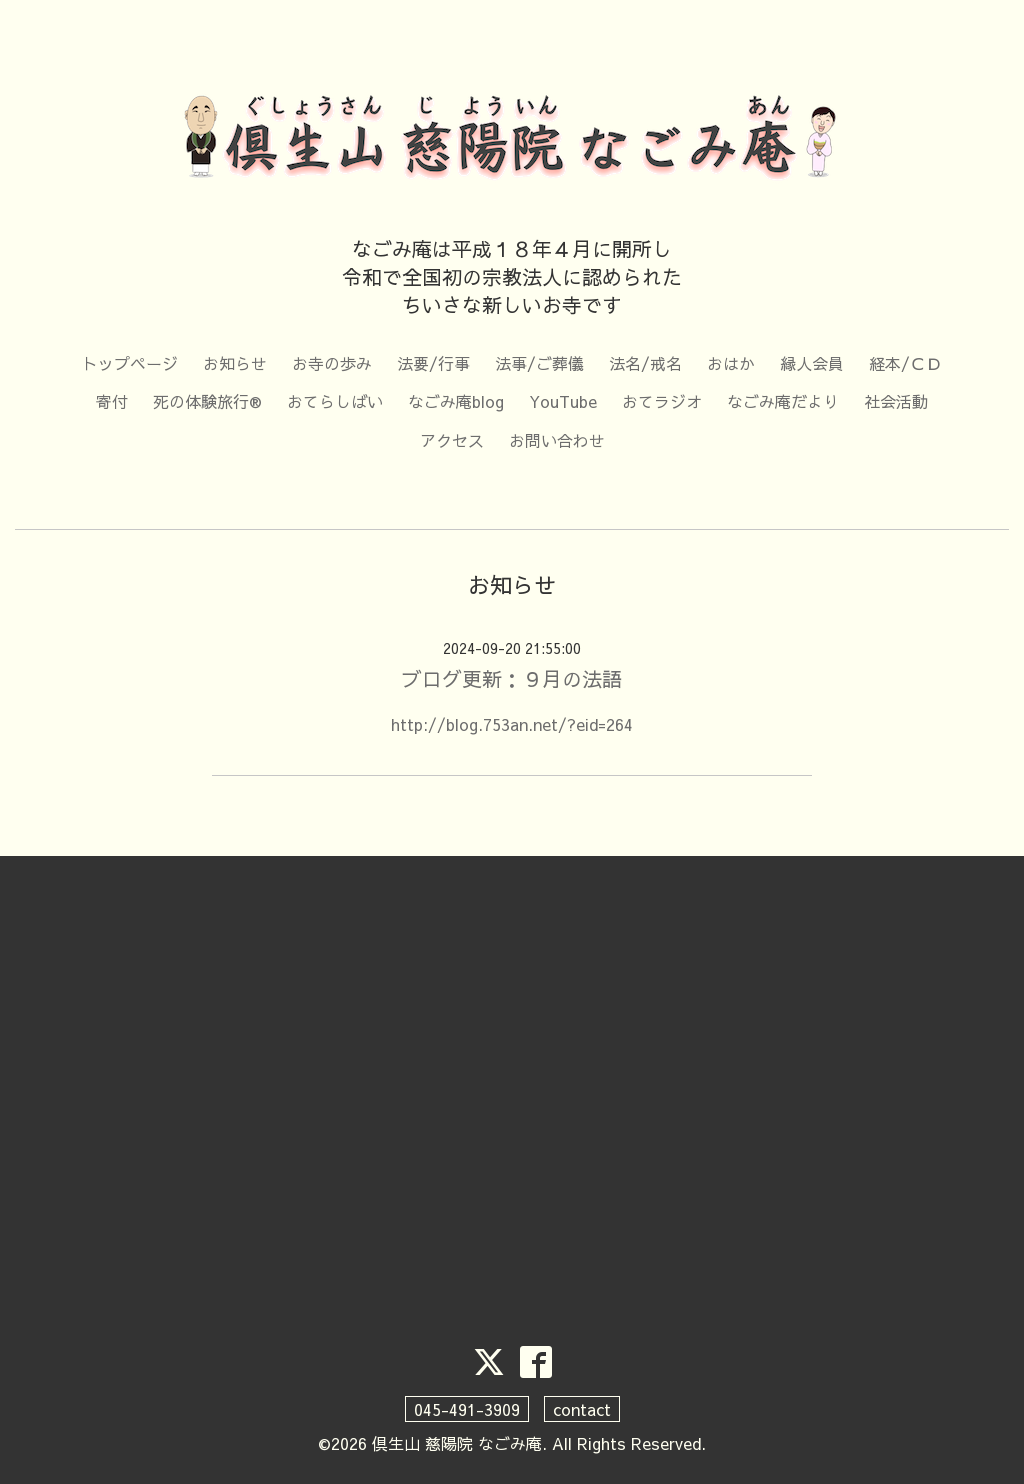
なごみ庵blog (456, 401)
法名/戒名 (645, 363)
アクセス (452, 440)
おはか (731, 363)
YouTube (563, 401)
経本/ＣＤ (905, 363)
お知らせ (235, 363)
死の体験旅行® (207, 401)
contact (582, 1409)
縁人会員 (812, 363)
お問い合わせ (557, 440)
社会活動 (896, 401)
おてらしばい (335, 401)
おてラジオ (662, 401)
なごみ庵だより (783, 401)
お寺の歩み (332, 363)
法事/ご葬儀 (539, 363)
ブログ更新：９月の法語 (512, 678)
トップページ (130, 363)
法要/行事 (433, 363)
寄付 (112, 401)
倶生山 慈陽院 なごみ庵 (457, 1443)
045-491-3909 (467, 1409)
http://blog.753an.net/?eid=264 (512, 724)
